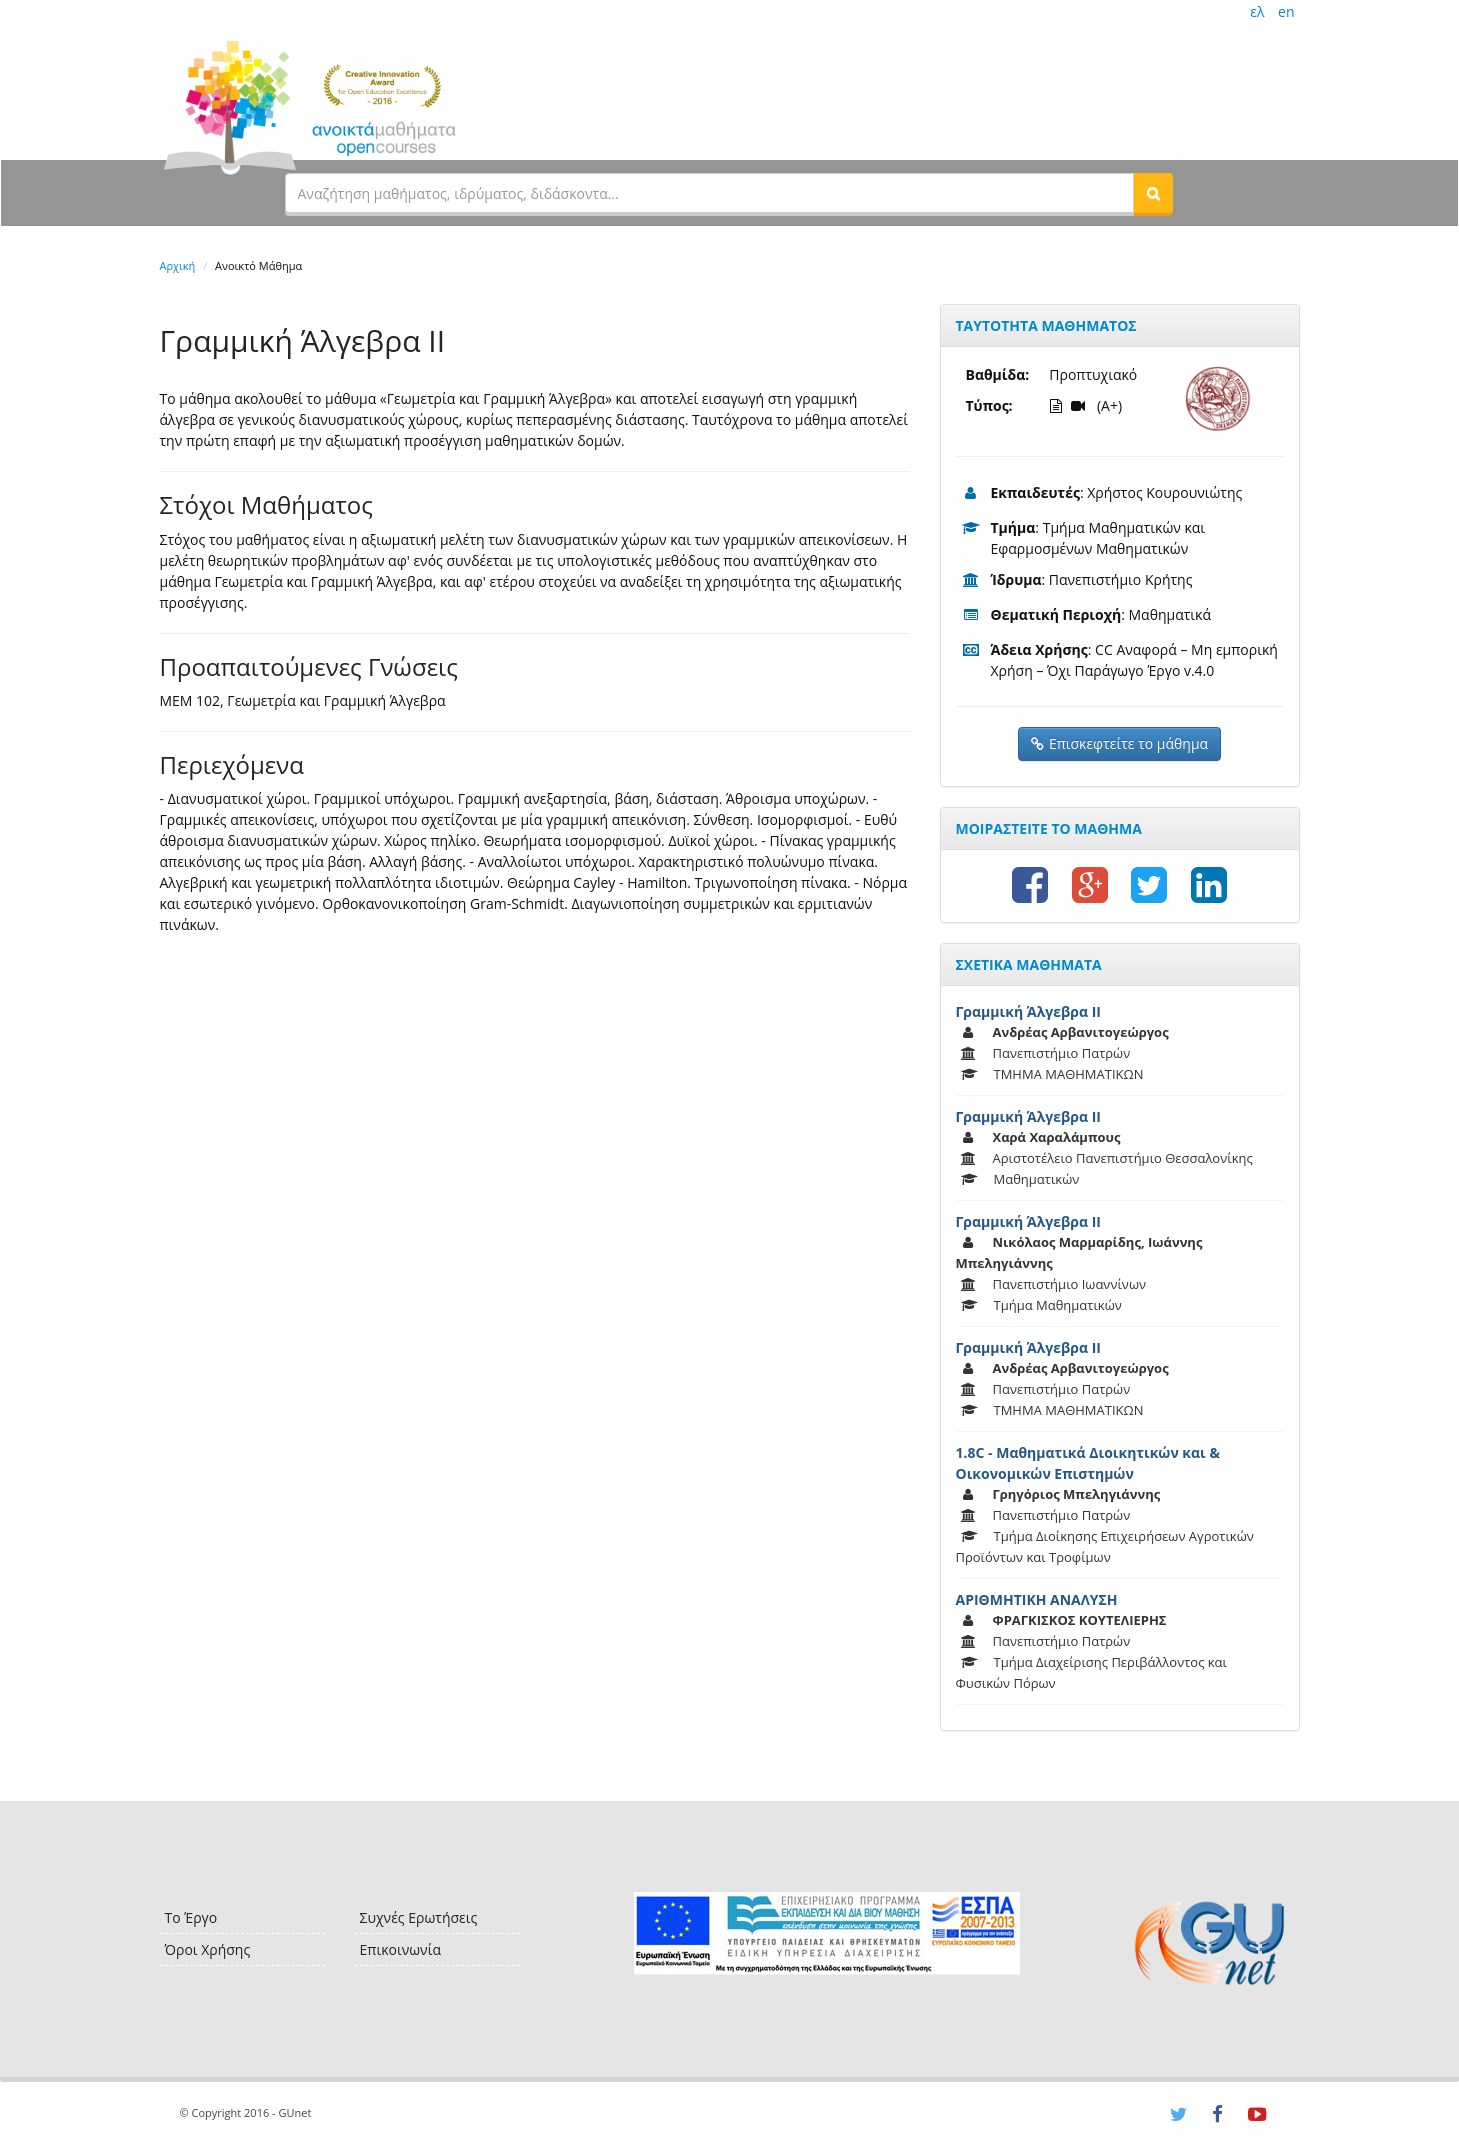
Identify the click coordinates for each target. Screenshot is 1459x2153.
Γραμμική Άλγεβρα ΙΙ (1028, 1011)
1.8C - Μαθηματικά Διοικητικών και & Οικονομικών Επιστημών (1088, 1463)
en (1286, 11)
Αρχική (178, 265)
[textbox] (710, 193)
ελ (1257, 11)
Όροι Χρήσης (208, 1949)
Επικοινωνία (400, 1949)
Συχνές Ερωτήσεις (419, 1917)
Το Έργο (191, 1917)
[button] (1153, 193)
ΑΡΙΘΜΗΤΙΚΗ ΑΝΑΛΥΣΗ (1037, 1599)
